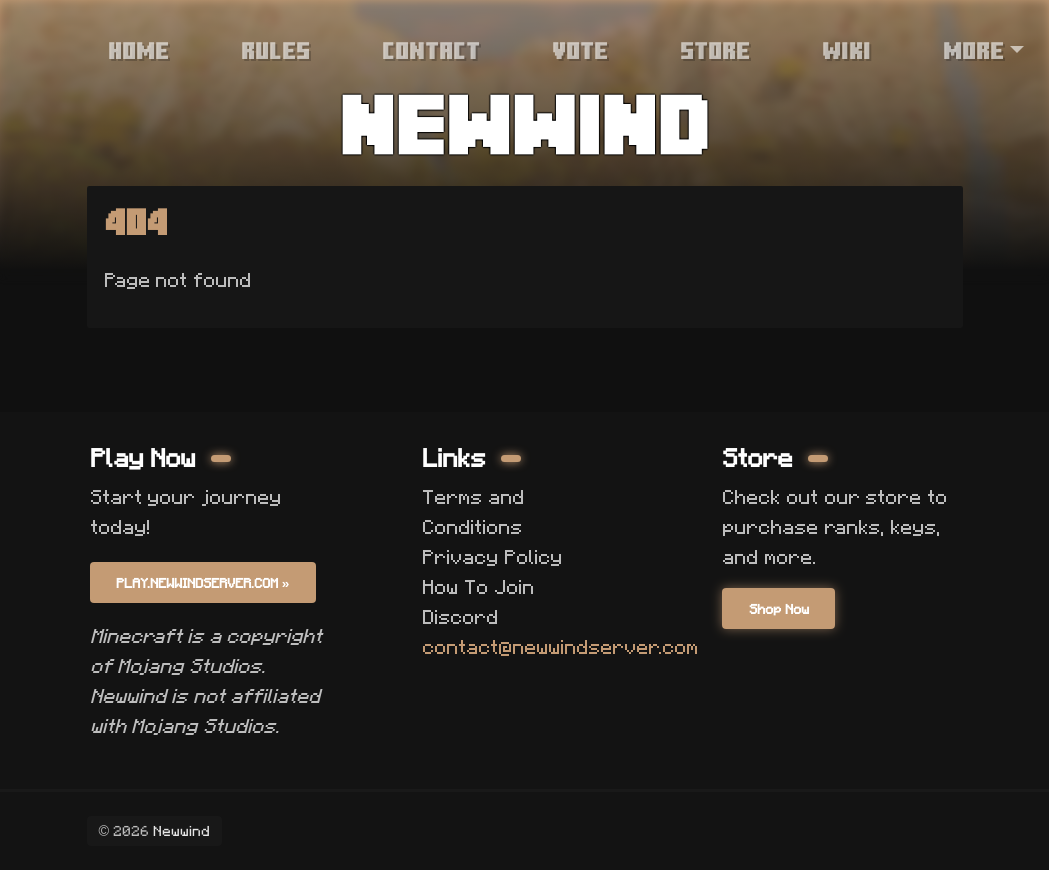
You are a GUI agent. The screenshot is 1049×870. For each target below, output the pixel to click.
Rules (275, 50)
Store (715, 50)
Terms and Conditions (473, 512)
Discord (460, 617)
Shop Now (779, 609)
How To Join (477, 587)
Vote (580, 50)
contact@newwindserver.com (560, 647)
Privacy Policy (492, 557)
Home (138, 50)
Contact (431, 50)
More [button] (973, 50)
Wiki (846, 50)
